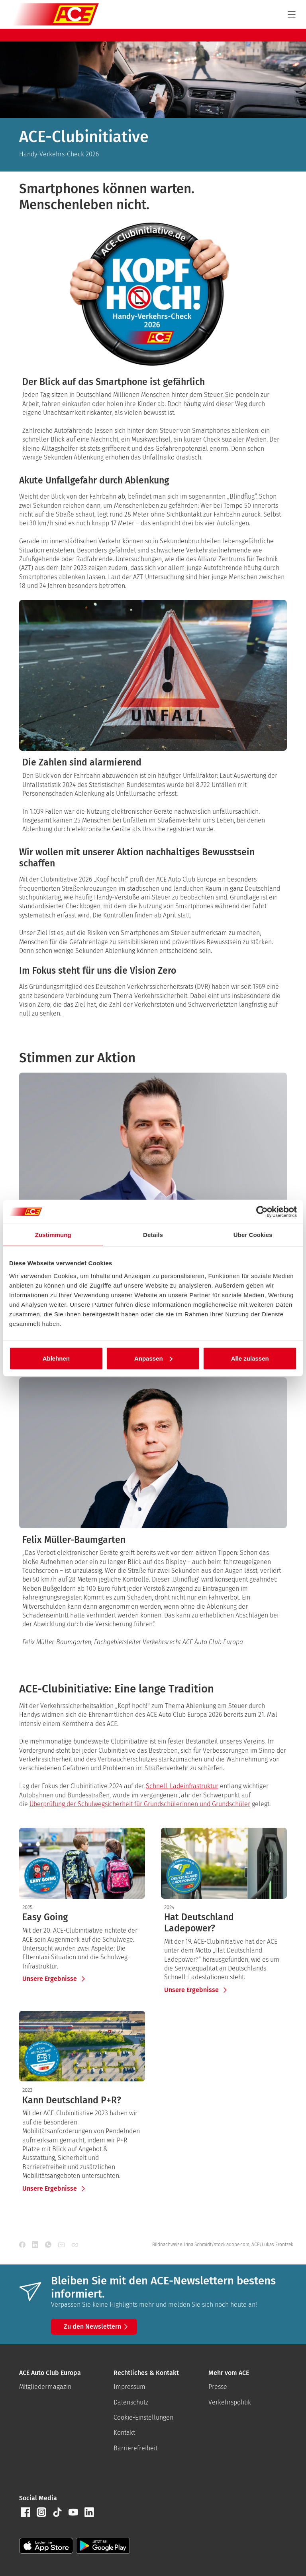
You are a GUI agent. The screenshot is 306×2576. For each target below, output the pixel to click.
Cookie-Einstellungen (143, 2417)
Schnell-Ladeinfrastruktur (182, 1786)
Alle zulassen (250, 1358)
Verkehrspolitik (229, 2402)
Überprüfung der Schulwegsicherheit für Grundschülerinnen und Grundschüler (139, 1804)
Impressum (129, 2387)
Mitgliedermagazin (45, 2387)
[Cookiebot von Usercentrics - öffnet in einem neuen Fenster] (262, 1212)
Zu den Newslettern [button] (97, 2326)
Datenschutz (131, 2402)
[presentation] (82, 1917)
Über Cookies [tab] (253, 1234)
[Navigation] (291, 14)
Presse (217, 2387)
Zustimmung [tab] (53, 1234)
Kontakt (124, 2432)
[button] (25, 2512)
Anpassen (153, 1358)
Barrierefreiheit (135, 2448)
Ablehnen (56, 1358)
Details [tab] (153, 1234)
